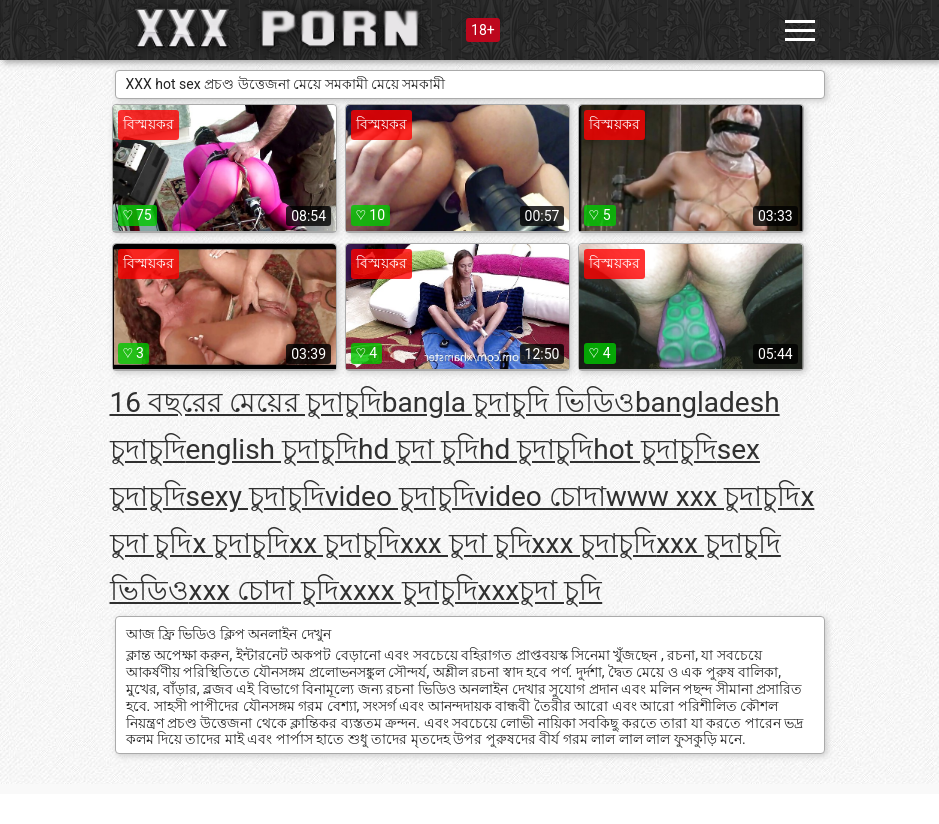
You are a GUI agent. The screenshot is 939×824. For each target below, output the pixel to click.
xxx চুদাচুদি (594, 543)
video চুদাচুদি (400, 496)
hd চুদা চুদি (418, 449)
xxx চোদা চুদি (264, 590)
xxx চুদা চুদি (466, 543)
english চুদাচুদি (272, 449)
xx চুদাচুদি (344, 543)
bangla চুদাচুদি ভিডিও (508, 402)
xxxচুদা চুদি (540, 590)
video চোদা (540, 496)
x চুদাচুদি (240, 543)
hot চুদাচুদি (655, 449)
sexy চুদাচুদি (255, 496)
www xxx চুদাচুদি (703, 496)
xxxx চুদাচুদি (408, 590)
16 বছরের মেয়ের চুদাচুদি (246, 402)
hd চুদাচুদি (536, 449)
